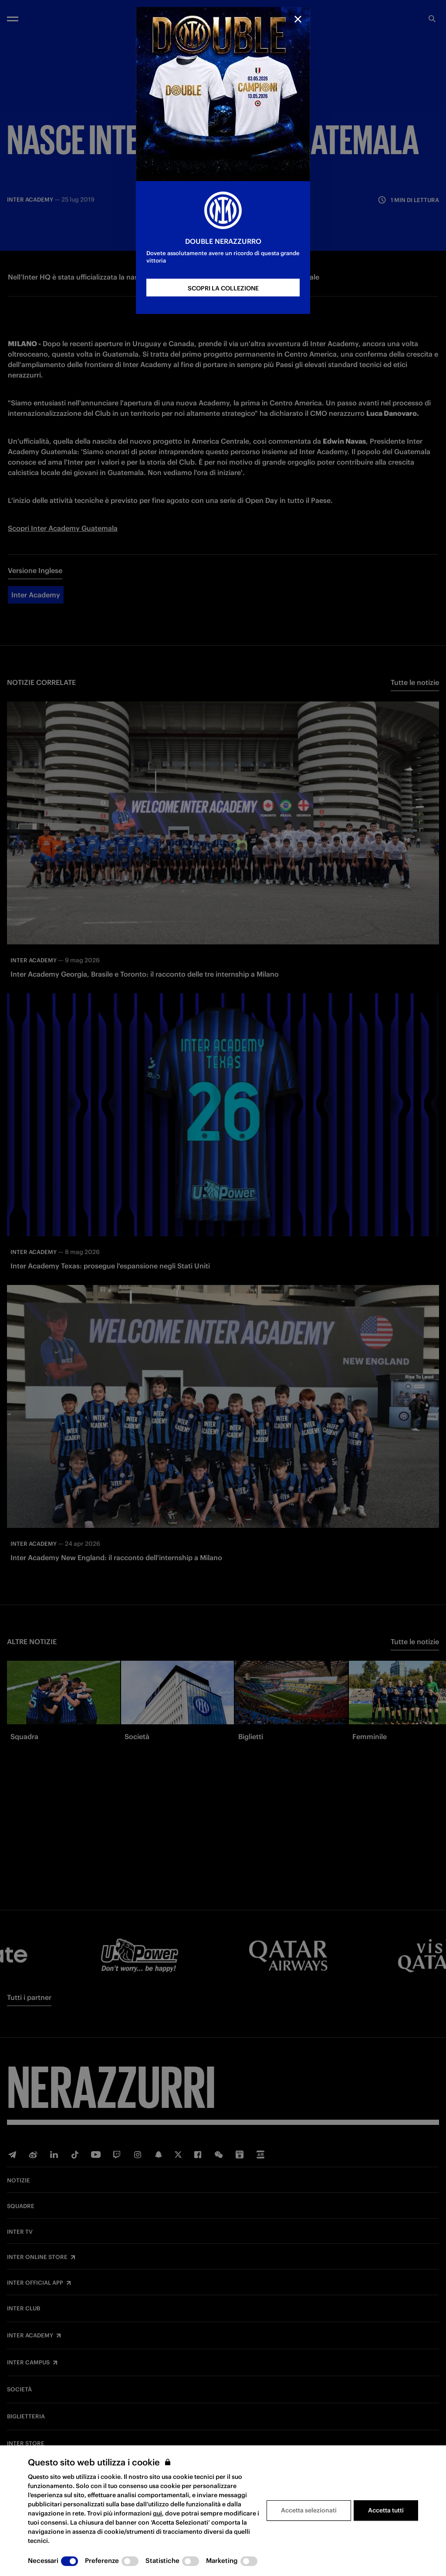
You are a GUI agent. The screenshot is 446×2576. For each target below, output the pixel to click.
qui (157, 2513)
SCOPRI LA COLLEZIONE (223, 288)
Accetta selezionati (309, 2510)
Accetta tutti (386, 2510)
